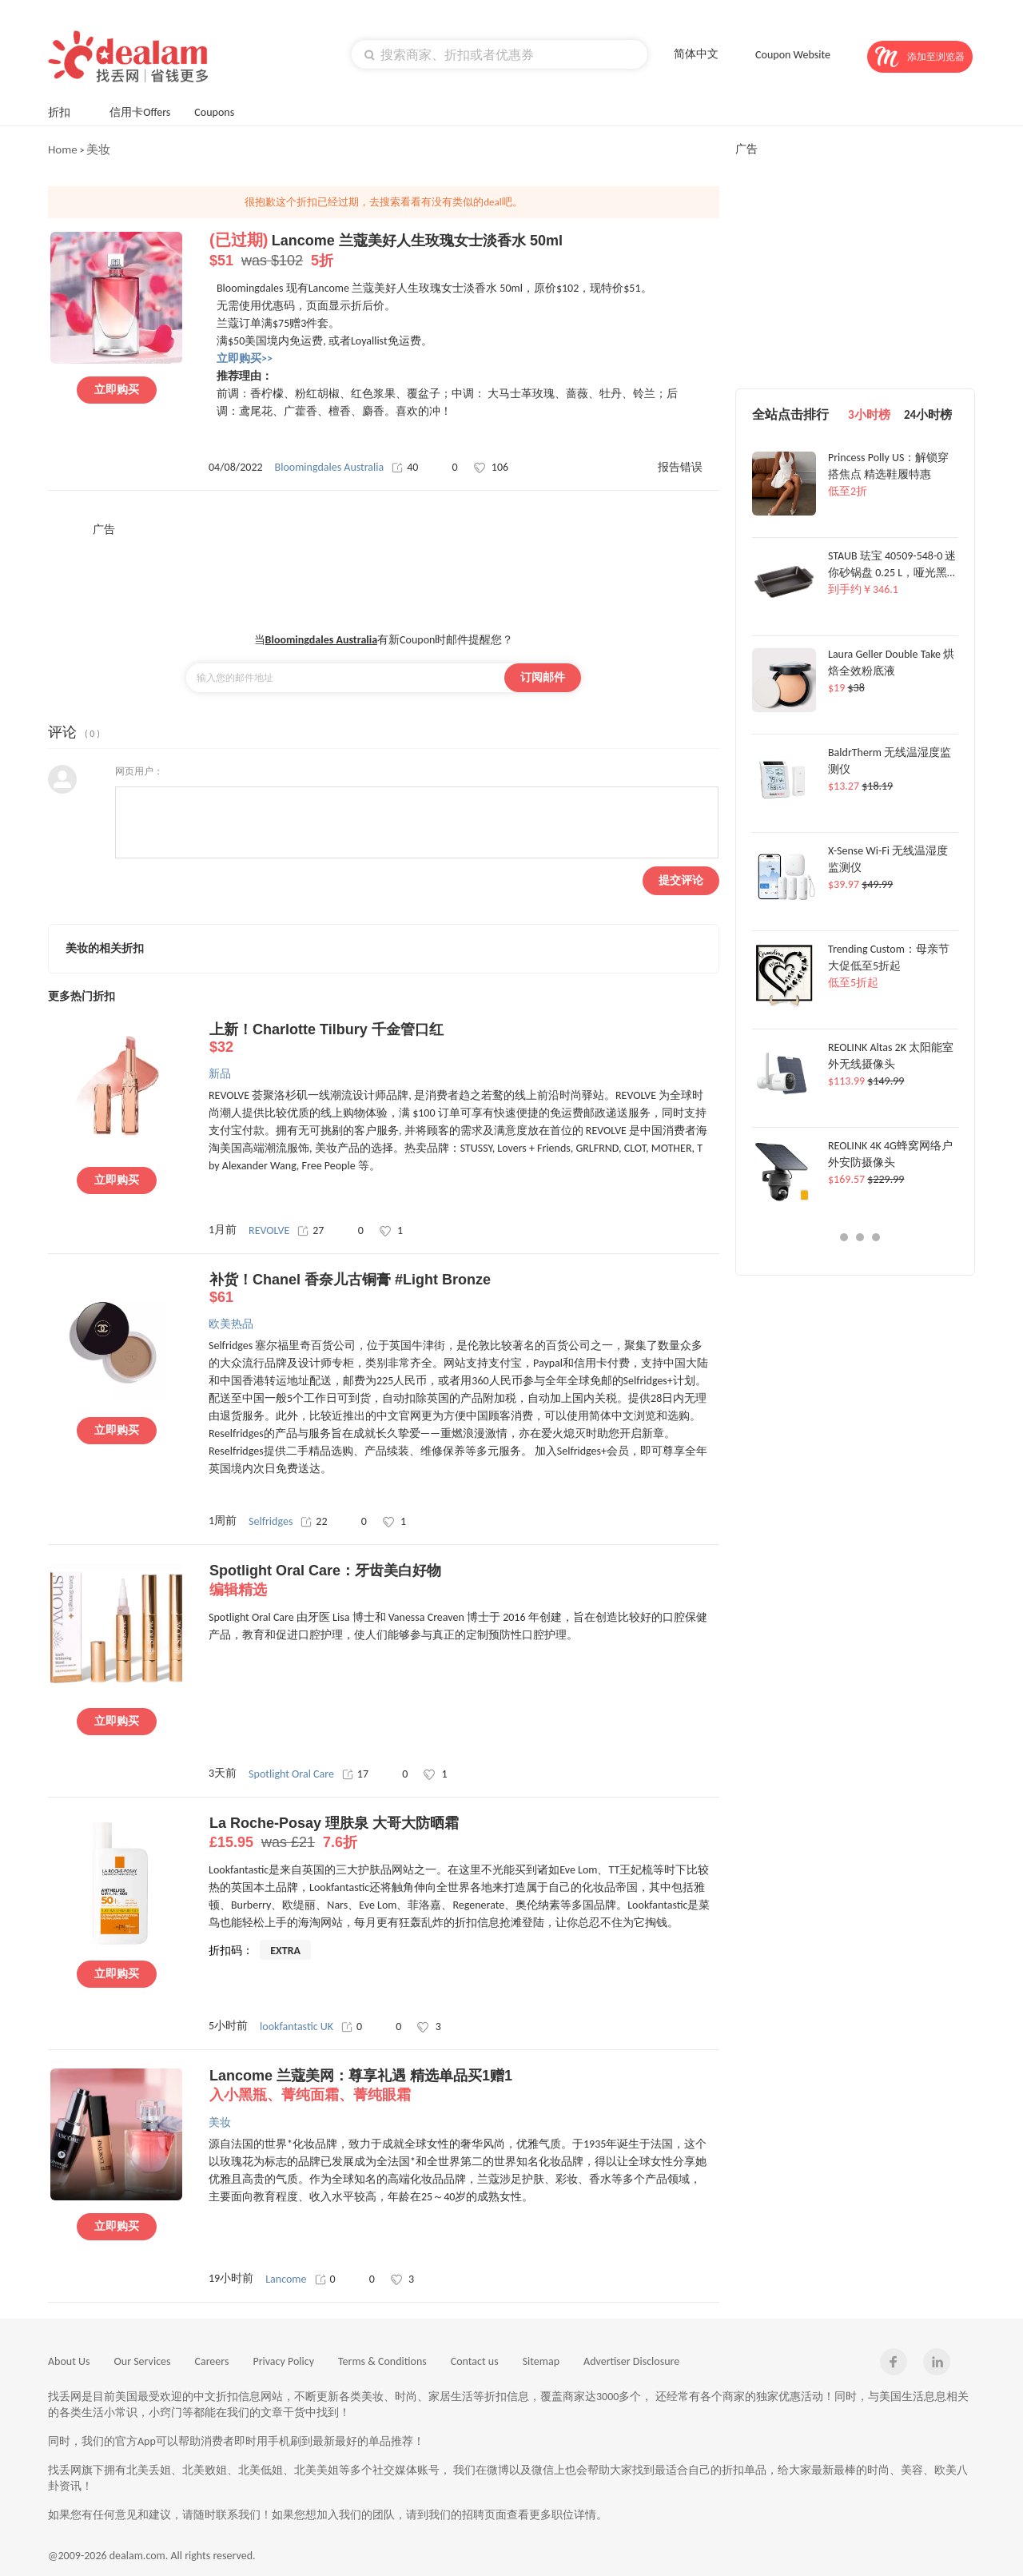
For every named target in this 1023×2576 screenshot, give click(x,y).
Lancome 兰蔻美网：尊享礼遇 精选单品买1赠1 (463, 2086)
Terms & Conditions (382, 2361)
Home (63, 149)
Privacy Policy (283, 2361)
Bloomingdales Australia (329, 467)
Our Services (142, 2361)
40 (405, 467)
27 (310, 1230)
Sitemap (541, 2361)
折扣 (67, 110)
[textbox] (499, 54)
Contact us (475, 2361)
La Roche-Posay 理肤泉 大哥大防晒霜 (463, 1833)
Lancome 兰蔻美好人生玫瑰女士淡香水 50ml (463, 251)
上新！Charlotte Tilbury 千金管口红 (463, 1038)
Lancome (285, 2279)
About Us (69, 2361)
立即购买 (116, 389)
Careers (212, 2361)
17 (355, 1774)
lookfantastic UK (296, 2026)
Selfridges (271, 1521)
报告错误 (680, 467)
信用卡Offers (139, 112)
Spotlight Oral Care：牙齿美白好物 (463, 1581)
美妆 (98, 149)
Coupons (221, 110)
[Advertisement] (384, 573)
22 (314, 1521)
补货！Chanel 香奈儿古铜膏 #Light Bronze (463, 1289)
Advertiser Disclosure (631, 2361)
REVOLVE (269, 1230)
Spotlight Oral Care (291, 1774)
